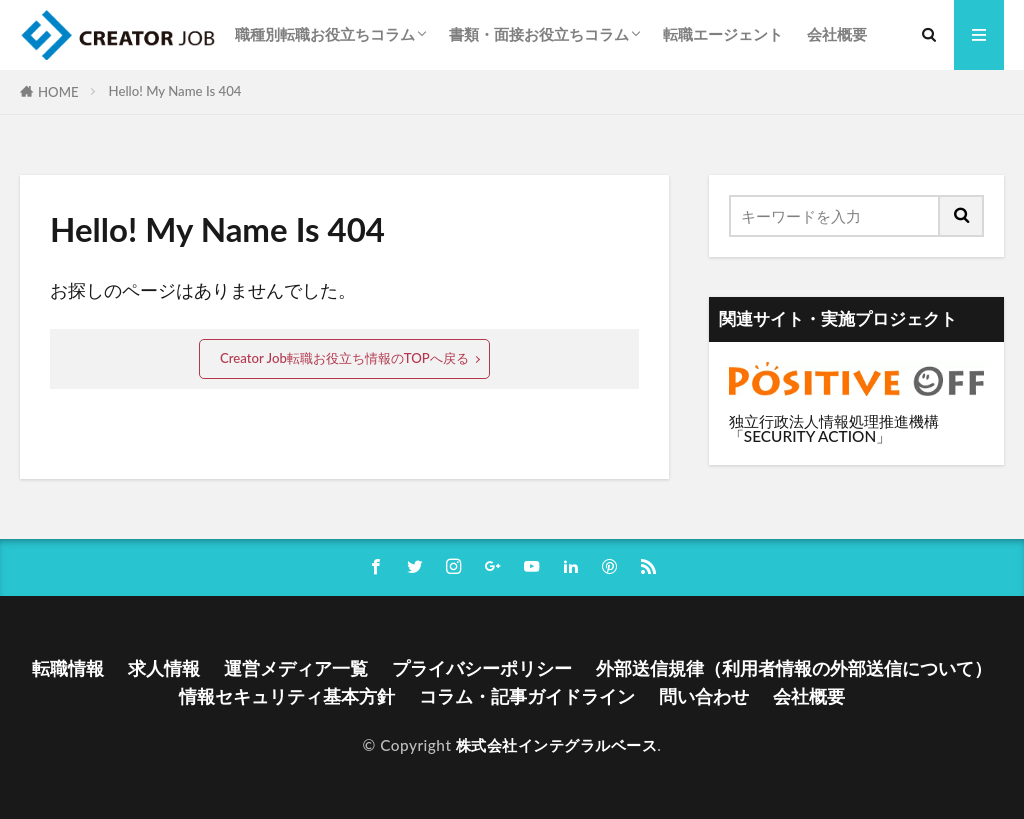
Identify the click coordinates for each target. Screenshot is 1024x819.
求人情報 (164, 668)
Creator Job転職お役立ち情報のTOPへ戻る (344, 358)
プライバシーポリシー (482, 668)
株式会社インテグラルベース (557, 745)
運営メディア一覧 (296, 668)
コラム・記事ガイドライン (527, 696)
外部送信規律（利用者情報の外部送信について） (794, 668)
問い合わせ (704, 696)
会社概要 (837, 34)
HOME (58, 92)
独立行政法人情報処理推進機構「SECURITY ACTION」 (834, 428)
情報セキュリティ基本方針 (287, 696)
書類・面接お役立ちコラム (539, 34)
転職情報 (68, 668)
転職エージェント (723, 34)
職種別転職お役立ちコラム (325, 34)
